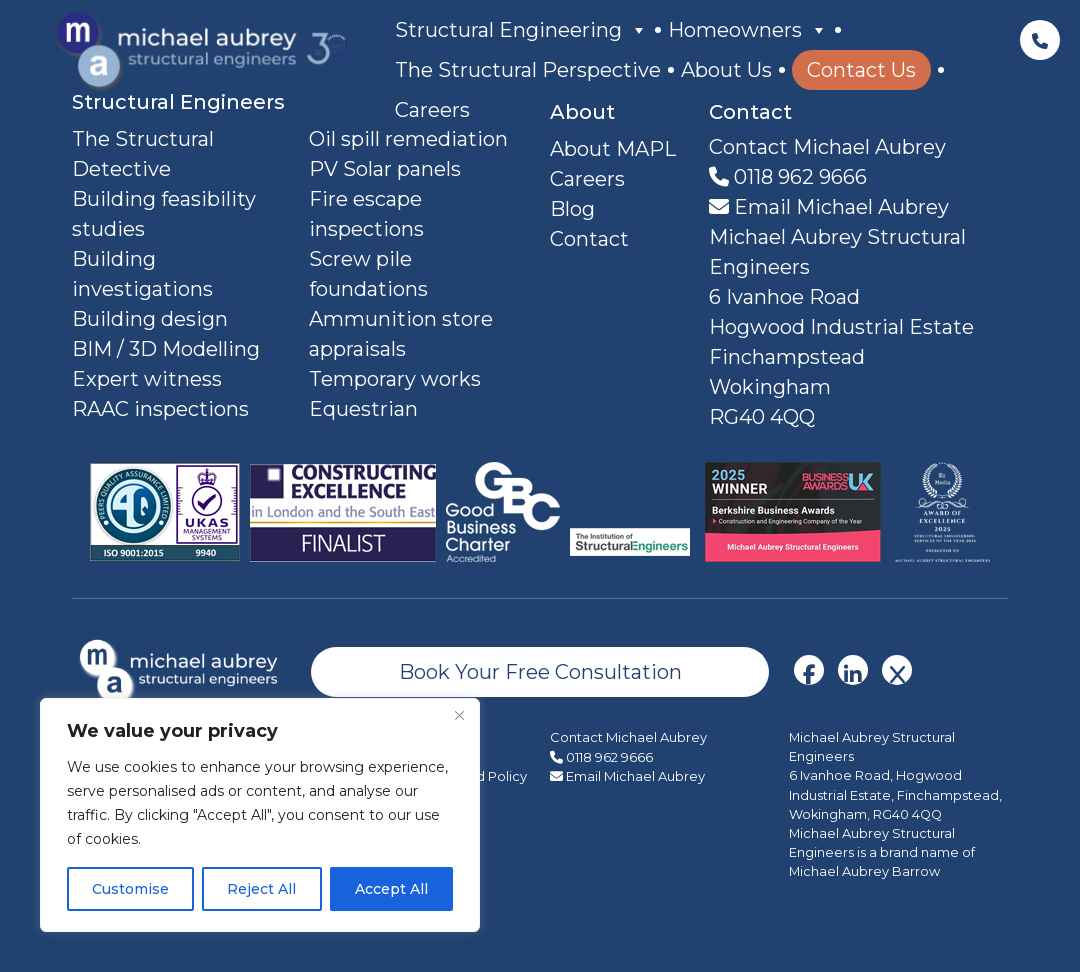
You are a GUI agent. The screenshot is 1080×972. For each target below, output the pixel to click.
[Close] (459, 715)
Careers (432, 110)
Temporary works (395, 379)
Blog (572, 209)
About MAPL (613, 149)
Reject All (261, 889)
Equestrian (363, 409)
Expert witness (147, 379)
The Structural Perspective (528, 70)
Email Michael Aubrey (829, 207)
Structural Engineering (521, 30)
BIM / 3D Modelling (166, 349)
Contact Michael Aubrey (628, 737)
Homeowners (748, 30)
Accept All (391, 889)
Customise (130, 889)
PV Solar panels (385, 169)
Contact (589, 239)
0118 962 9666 (788, 177)
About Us (726, 70)
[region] (260, 815)
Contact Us (861, 70)
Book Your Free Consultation (540, 672)
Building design (150, 319)
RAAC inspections (160, 409)
